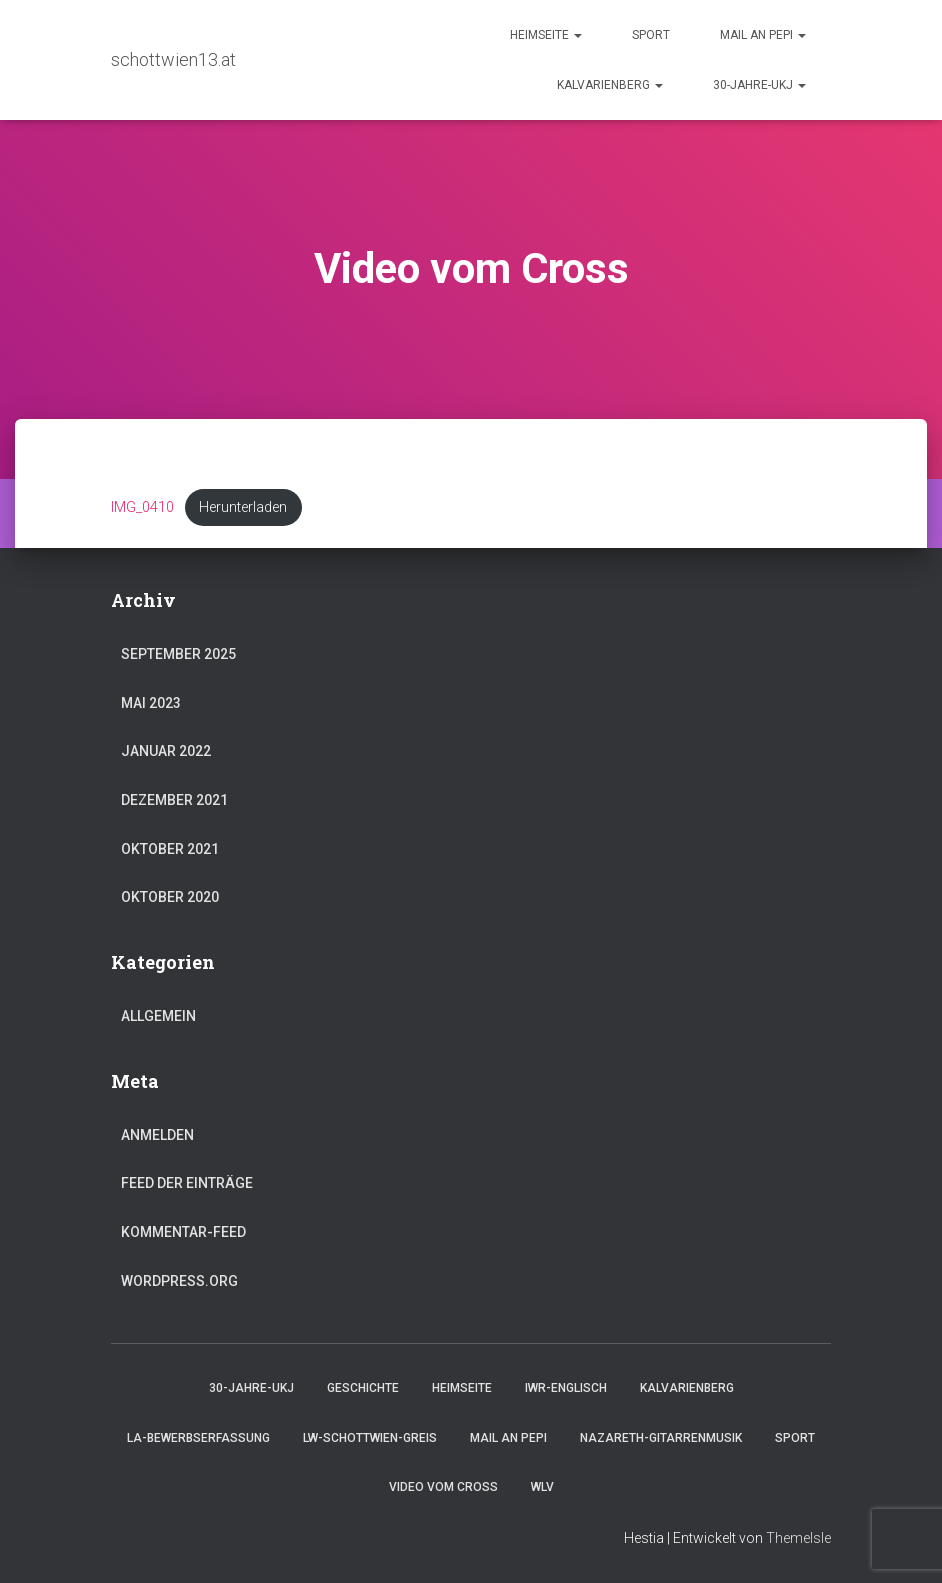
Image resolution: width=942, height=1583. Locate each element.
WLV (542, 1487)
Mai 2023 (151, 703)
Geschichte (363, 1388)
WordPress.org (179, 1281)
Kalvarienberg (610, 85)
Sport (651, 35)
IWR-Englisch (566, 1388)
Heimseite (546, 35)
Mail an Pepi (763, 35)
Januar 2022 (166, 751)
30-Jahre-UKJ (759, 85)
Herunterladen (243, 507)
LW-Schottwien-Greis (370, 1438)
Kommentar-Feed (183, 1232)
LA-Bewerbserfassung (198, 1438)
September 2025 (178, 654)
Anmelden (157, 1135)
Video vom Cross (443, 1487)
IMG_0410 (142, 507)
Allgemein (158, 1016)
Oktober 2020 (170, 897)
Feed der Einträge (187, 1183)
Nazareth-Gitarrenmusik (661, 1438)
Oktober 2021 (170, 849)
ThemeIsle (798, 1538)
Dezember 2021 (174, 800)
